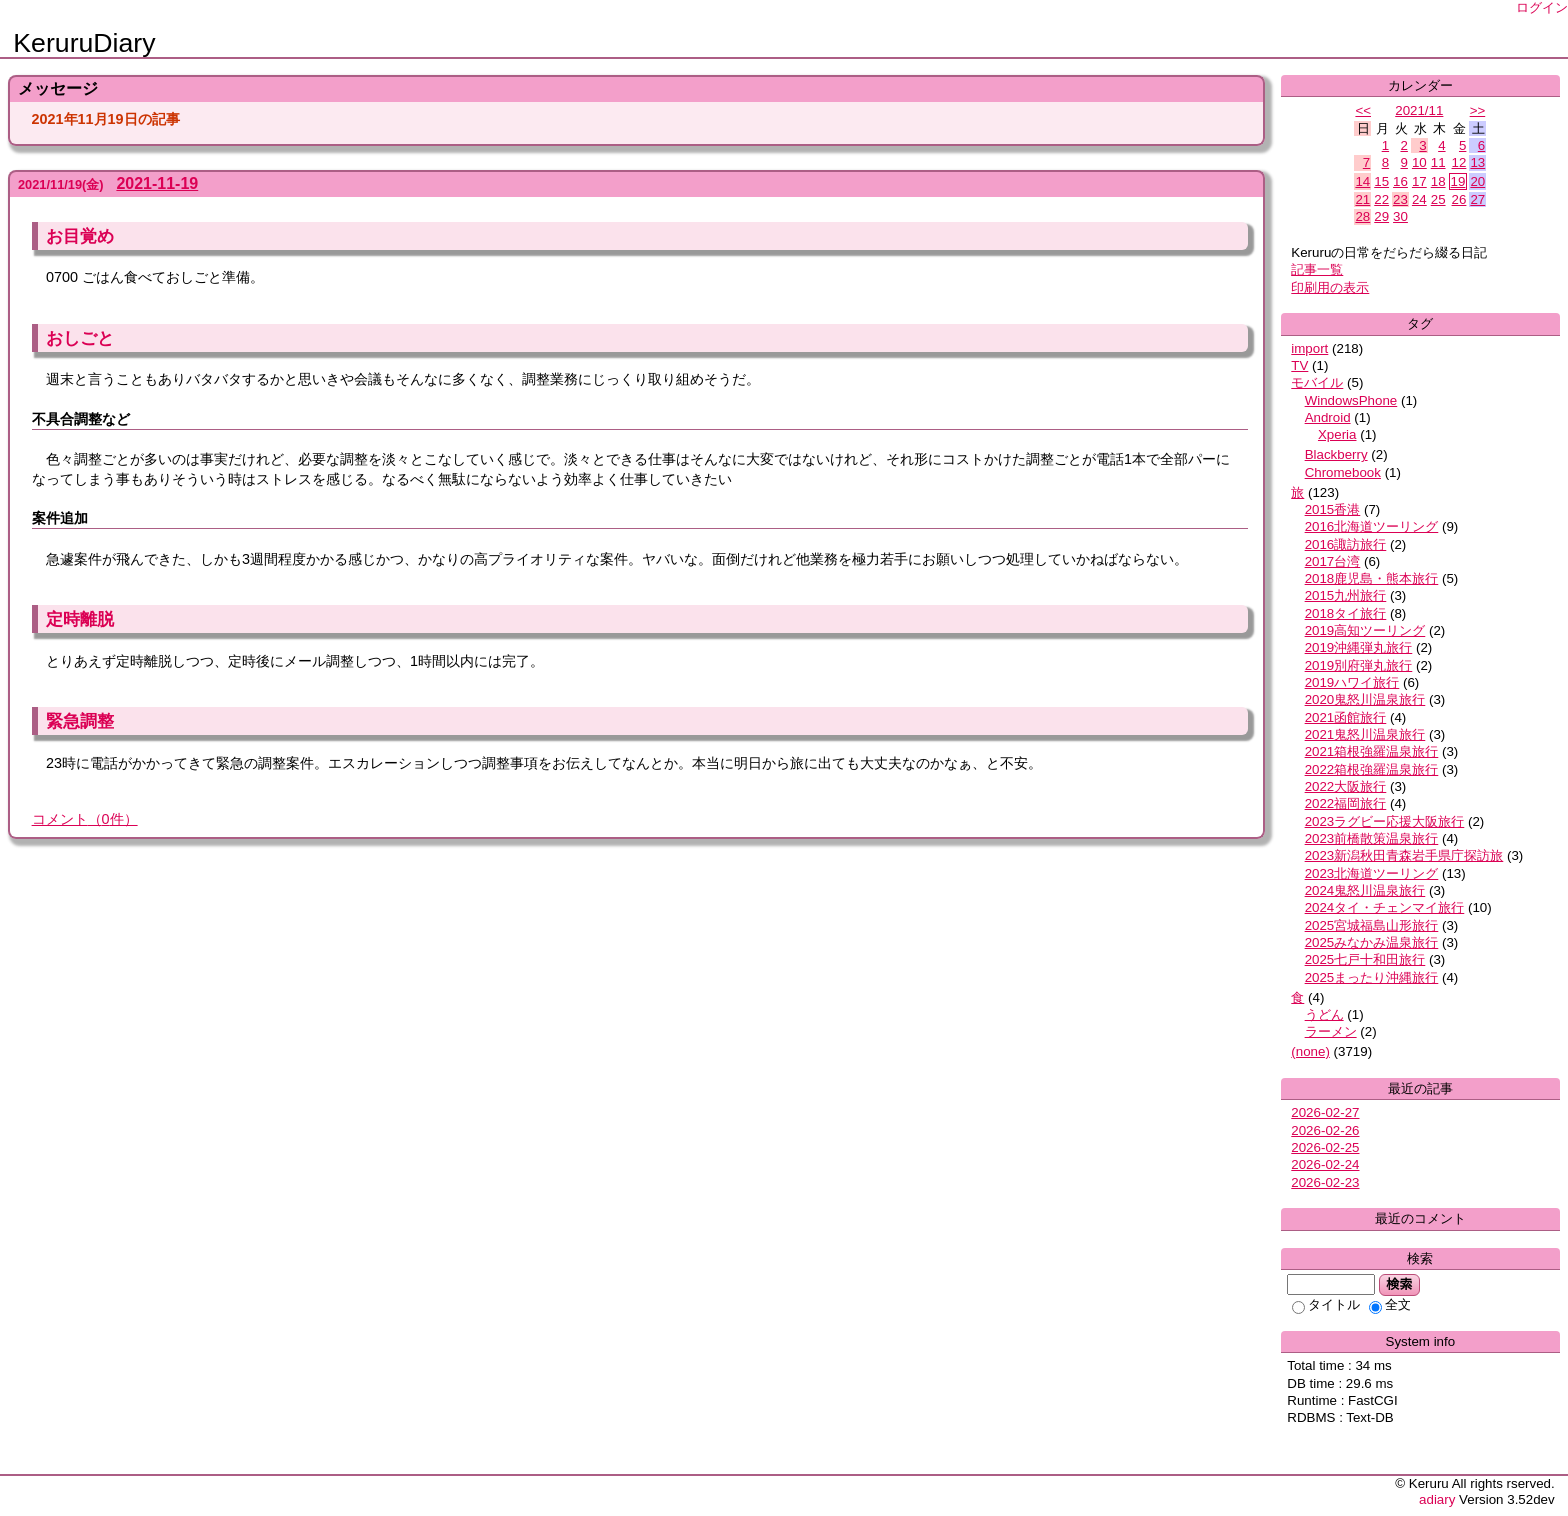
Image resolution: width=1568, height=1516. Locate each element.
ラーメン (1331, 1031)
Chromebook (1343, 472)
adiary (1437, 1499)
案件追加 (60, 518)
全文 (1390, 1304)
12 (1459, 162)
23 (1400, 199)
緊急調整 (80, 721)
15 (1381, 181)
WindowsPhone (1351, 400)
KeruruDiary (84, 43)
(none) (1310, 1051)
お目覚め (80, 236)
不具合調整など (81, 419)
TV (1299, 365)
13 (1477, 162)
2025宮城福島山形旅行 (1372, 925)
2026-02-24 (1325, 1164)
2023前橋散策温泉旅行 (1372, 838)
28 (1362, 216)
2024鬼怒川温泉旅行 (1365, 890)
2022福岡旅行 (1346, 803)
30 (1400, 216)
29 (1381, 216)
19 (1458, 181)
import (1309, 348)
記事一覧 (1317, 269)
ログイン (1542, 7)
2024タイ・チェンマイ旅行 (1385, 907)
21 (1362, 199)
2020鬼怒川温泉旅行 (1365, 699)
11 (1438, 162)
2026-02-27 (1325, 1112)
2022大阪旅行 (1346, 786)
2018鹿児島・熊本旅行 (1372, 578)
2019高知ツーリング (1365, 630)
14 (1362, 181)
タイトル (1326, 1304)
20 (1477, 181)
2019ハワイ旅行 (1352, 682)
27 (1477, 199)
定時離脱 (80, 619)
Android (1328, 417)
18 (1438, 181)
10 (1419, 162)
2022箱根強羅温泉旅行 (1372, 769)
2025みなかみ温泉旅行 (1372, 942)
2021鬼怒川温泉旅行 (1365, 734)
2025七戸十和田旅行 (1365, 959)
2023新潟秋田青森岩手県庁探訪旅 (1404, 855)
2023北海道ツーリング (1372, 873)
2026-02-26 (1325, 1130)
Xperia (1337, 434)
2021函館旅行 (1346, 717)
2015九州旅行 (1346, 595)
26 (1459, 199)
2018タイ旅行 (1346, 613)
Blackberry (1336, 454)
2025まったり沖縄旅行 (1372, 977)
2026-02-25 (1325, 1147)
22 (1381, 199)
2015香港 (1333, 509)
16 (1400, 181)
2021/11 (1419, 110)
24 (1419, 199)
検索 (1399, 1284)
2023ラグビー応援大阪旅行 (1385, 821)
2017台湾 (1333, 561)
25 (1438, 199)
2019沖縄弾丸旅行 (1359, 647)
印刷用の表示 (1330, 287)
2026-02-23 (1325, 1182)
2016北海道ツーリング (1372, 526)
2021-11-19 (157, 183)
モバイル (1317, 382)
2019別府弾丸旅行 (1359, 665)
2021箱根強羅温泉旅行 (1372, 751)
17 (1419, 181)
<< (1363, 110)
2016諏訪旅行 (1346, 544)
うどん (1324, 1014)
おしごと (80, 338)
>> (1478, 110)
